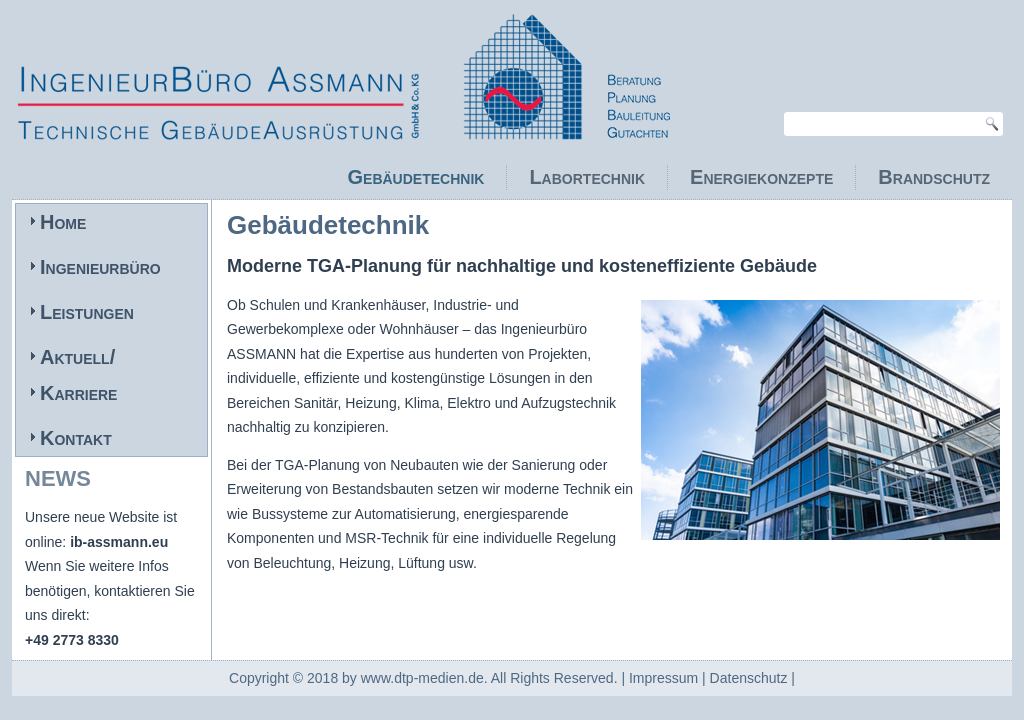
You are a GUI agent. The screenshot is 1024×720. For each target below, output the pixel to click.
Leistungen (87, 312)
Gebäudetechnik (416, 177)
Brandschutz (934, 177)
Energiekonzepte (761, 177)
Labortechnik (587, 177)
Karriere (78, 393)
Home (63, 222)
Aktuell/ (77, 357)
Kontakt (76, 438)
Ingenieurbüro (100, 267)
